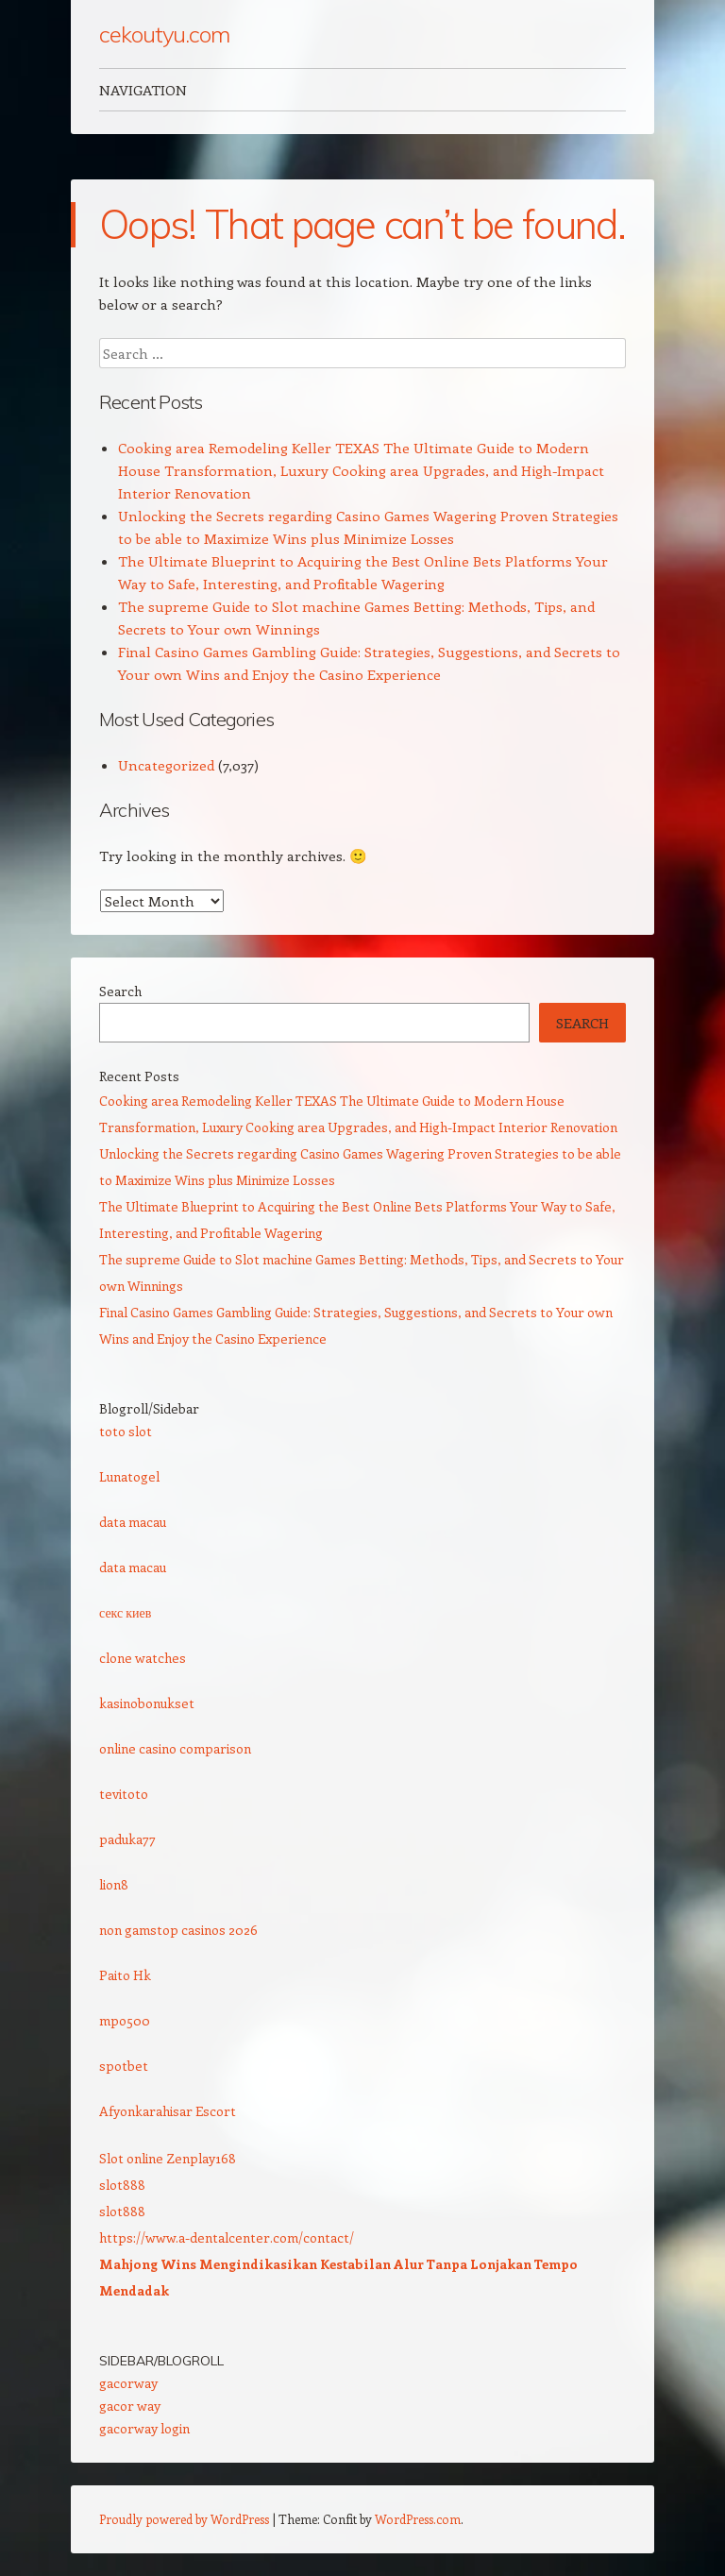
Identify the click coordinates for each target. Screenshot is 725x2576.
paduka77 (127, 1839)
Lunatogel (129, 1476)
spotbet (123, 2066)
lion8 (113, 1884)
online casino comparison (175, 1748)
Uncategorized (166, 764)
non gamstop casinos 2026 (178, 1930)
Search (120, 991)
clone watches (142, 1658)
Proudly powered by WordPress (184, 2519)
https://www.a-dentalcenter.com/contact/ (226, 2237)
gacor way (129, 2406)
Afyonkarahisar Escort (167, 2111)
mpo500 (124, 2020)
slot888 (122, 2185)
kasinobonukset (146, 1703)
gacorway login (144, 2428)
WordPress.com (418, 2519)
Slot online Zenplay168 (167, 2158)
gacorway (128, 2383)
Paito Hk (125, 1975)
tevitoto (123, 1794)
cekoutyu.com (164, 34)
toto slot (125, 1431)
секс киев (125, 1612)
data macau (132, 1522)
